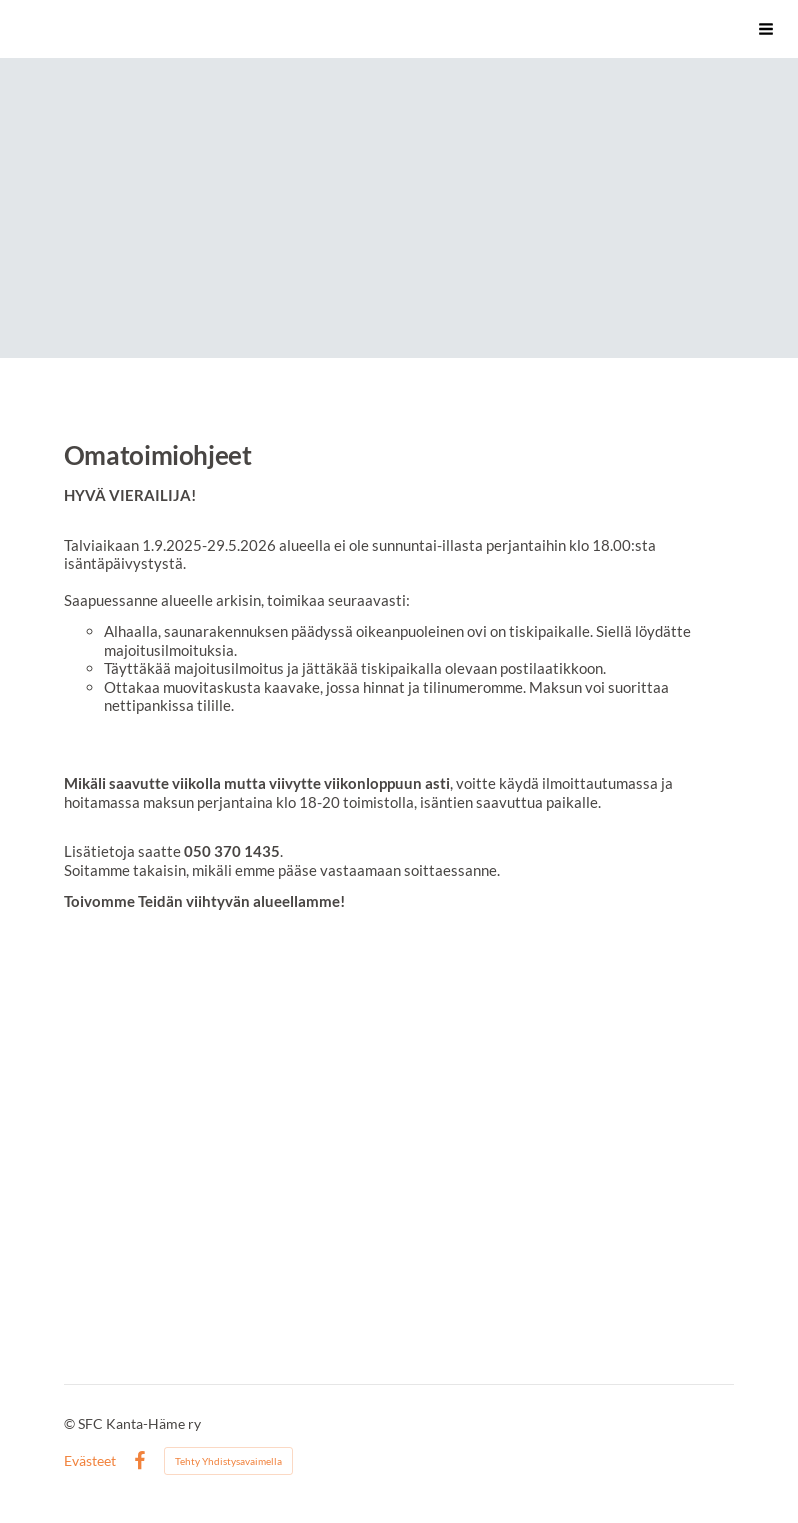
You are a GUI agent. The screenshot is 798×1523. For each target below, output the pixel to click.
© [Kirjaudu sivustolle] (71, 1423)
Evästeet (90, 1461)
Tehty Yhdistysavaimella (228, 1461)
